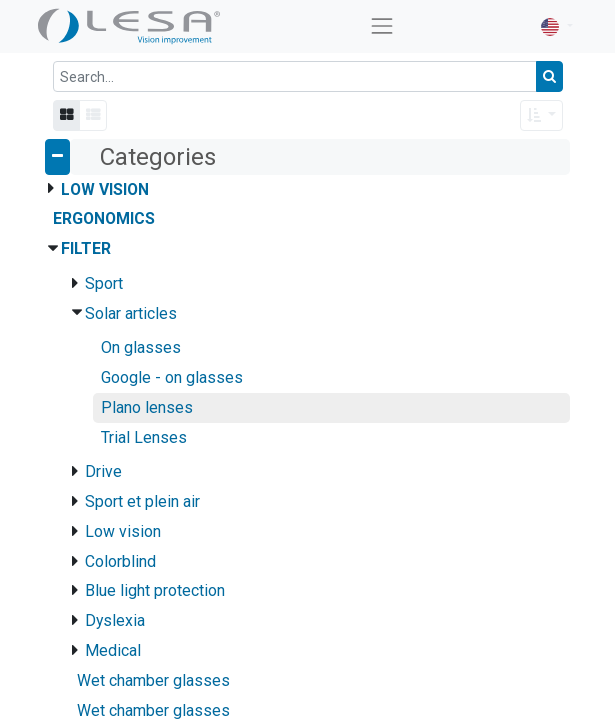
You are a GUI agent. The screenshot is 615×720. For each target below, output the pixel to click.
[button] (541, 115)
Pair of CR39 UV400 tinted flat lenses (309, 662)
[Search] (549, 76)
